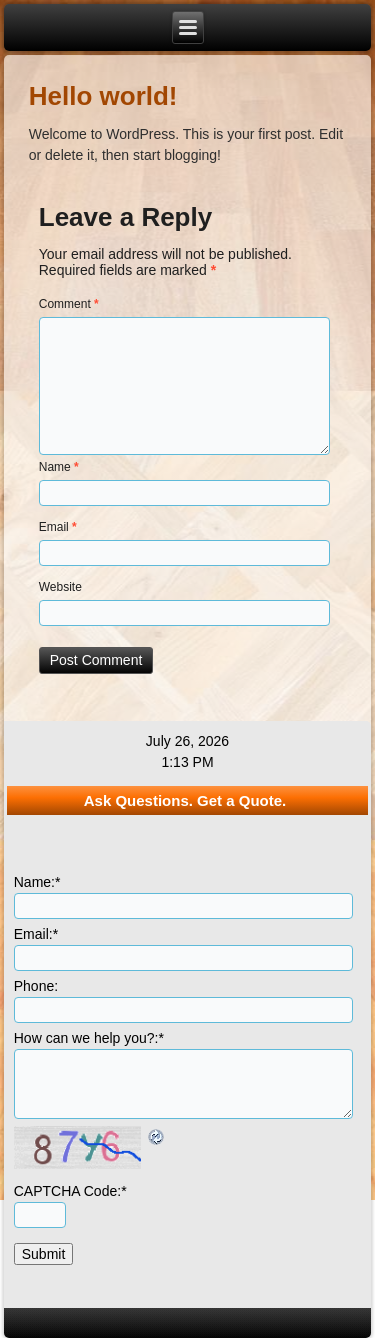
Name (59, 467)
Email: (36, 934)
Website (60, 587)
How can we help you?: (89, 1038)
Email (58, 527)
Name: (37, 882)
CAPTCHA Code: (70, 1191)
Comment (69, 304)
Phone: (36, 986)
